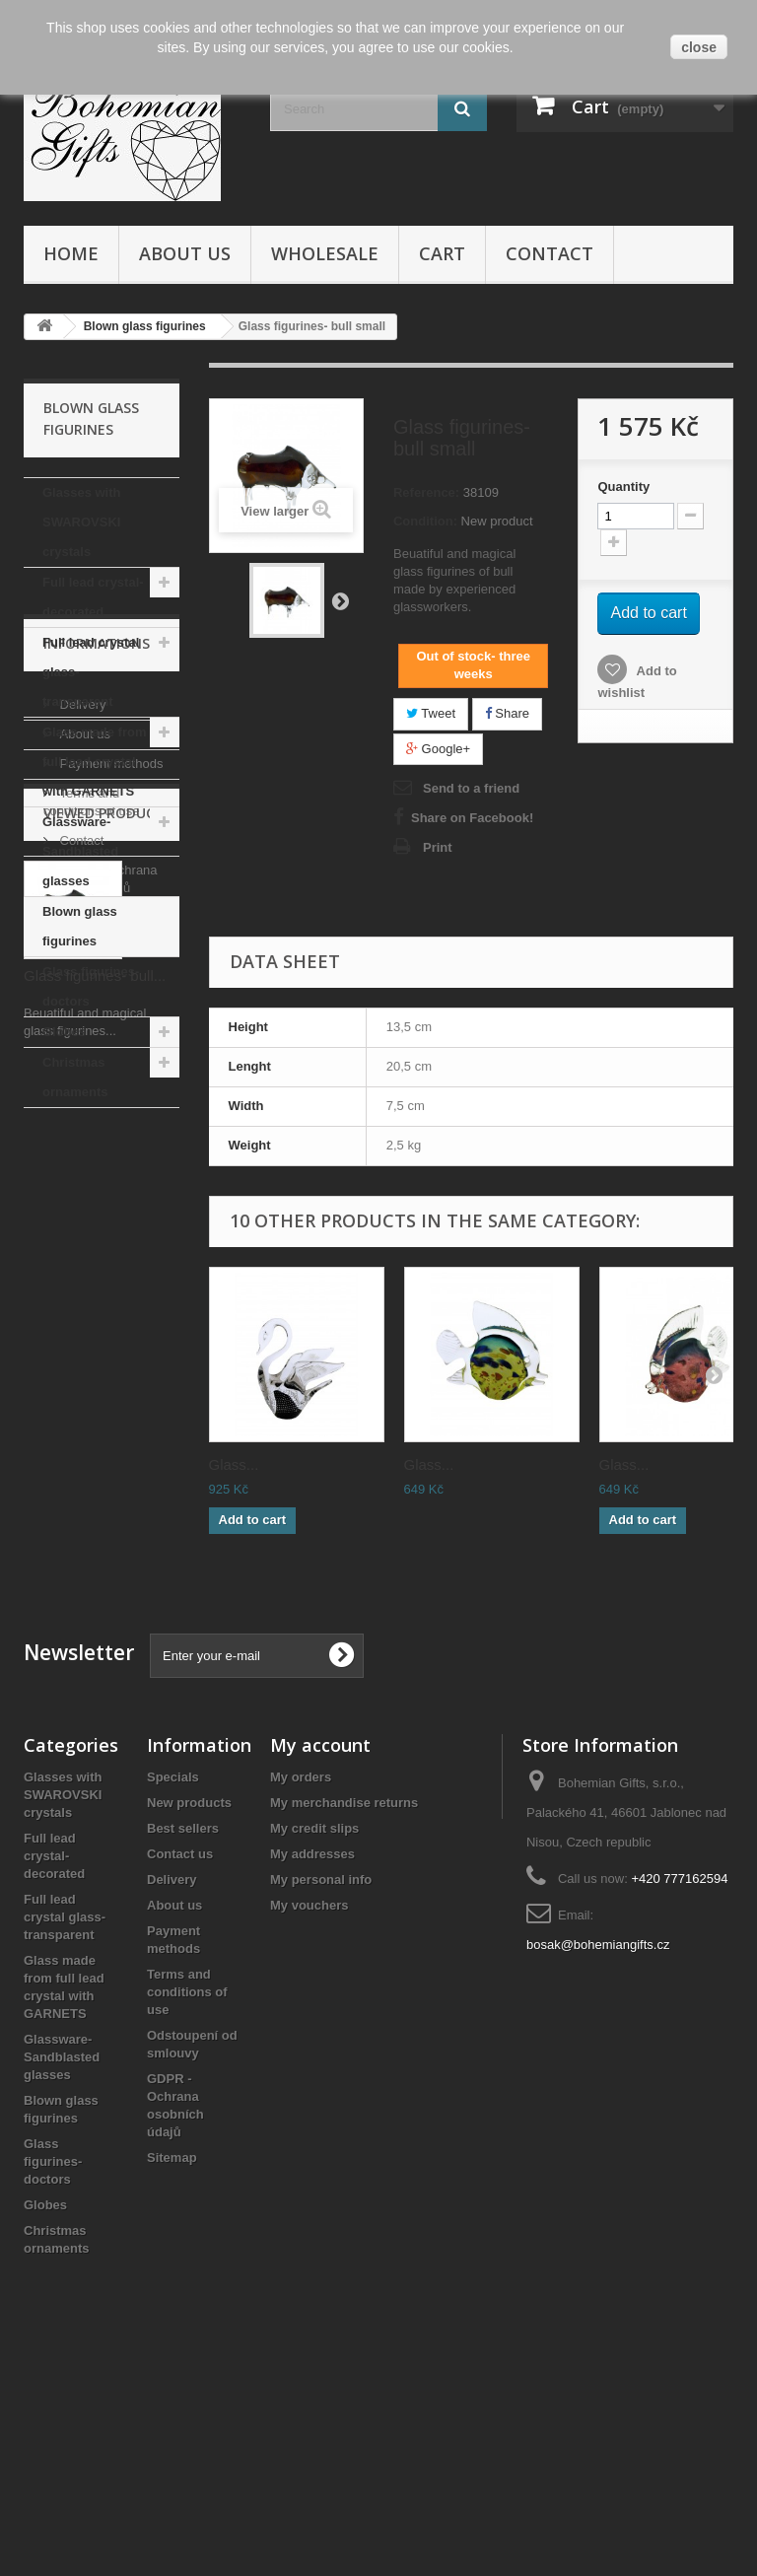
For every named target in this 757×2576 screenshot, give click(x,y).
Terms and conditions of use (187, 2195)
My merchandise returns (344, 2005)
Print (437, 847)
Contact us (180, 2057)
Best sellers (183, 2031)
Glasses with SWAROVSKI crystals (81, 522)
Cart (442, 253)
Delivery (81, 1220)
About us (185, 253)
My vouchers (309, 2108)
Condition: (425, 521)
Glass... (234, 1464)
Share (507, 713)
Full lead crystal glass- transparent (90, 672)
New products (189, 2005)
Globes (64, 1031)
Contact (549, 253)
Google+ (438, 748)
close (699, 47)
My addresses (312, 2057)
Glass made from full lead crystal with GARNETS (94, 762)
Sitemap (172, 2360)
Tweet (430, 713)
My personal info (321, 2082)
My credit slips (314, 2031)
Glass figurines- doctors (90, 986)
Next (340, 600)
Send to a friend (471, 788)
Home (71, 253)
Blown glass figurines (79, 926)
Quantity (623, 486)
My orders (300, 1980)
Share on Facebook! (472, 817)
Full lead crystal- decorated (93, 597)
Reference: (426, 492)
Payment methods (109, 1279)
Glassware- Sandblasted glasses (80, 851)
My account (320, 1948)
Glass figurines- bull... (95, 1640)
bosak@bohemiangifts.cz (597, 2147)
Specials (173, 1980)
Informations (96, 1166)
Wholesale (324, 253)
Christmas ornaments (74, 1077)
